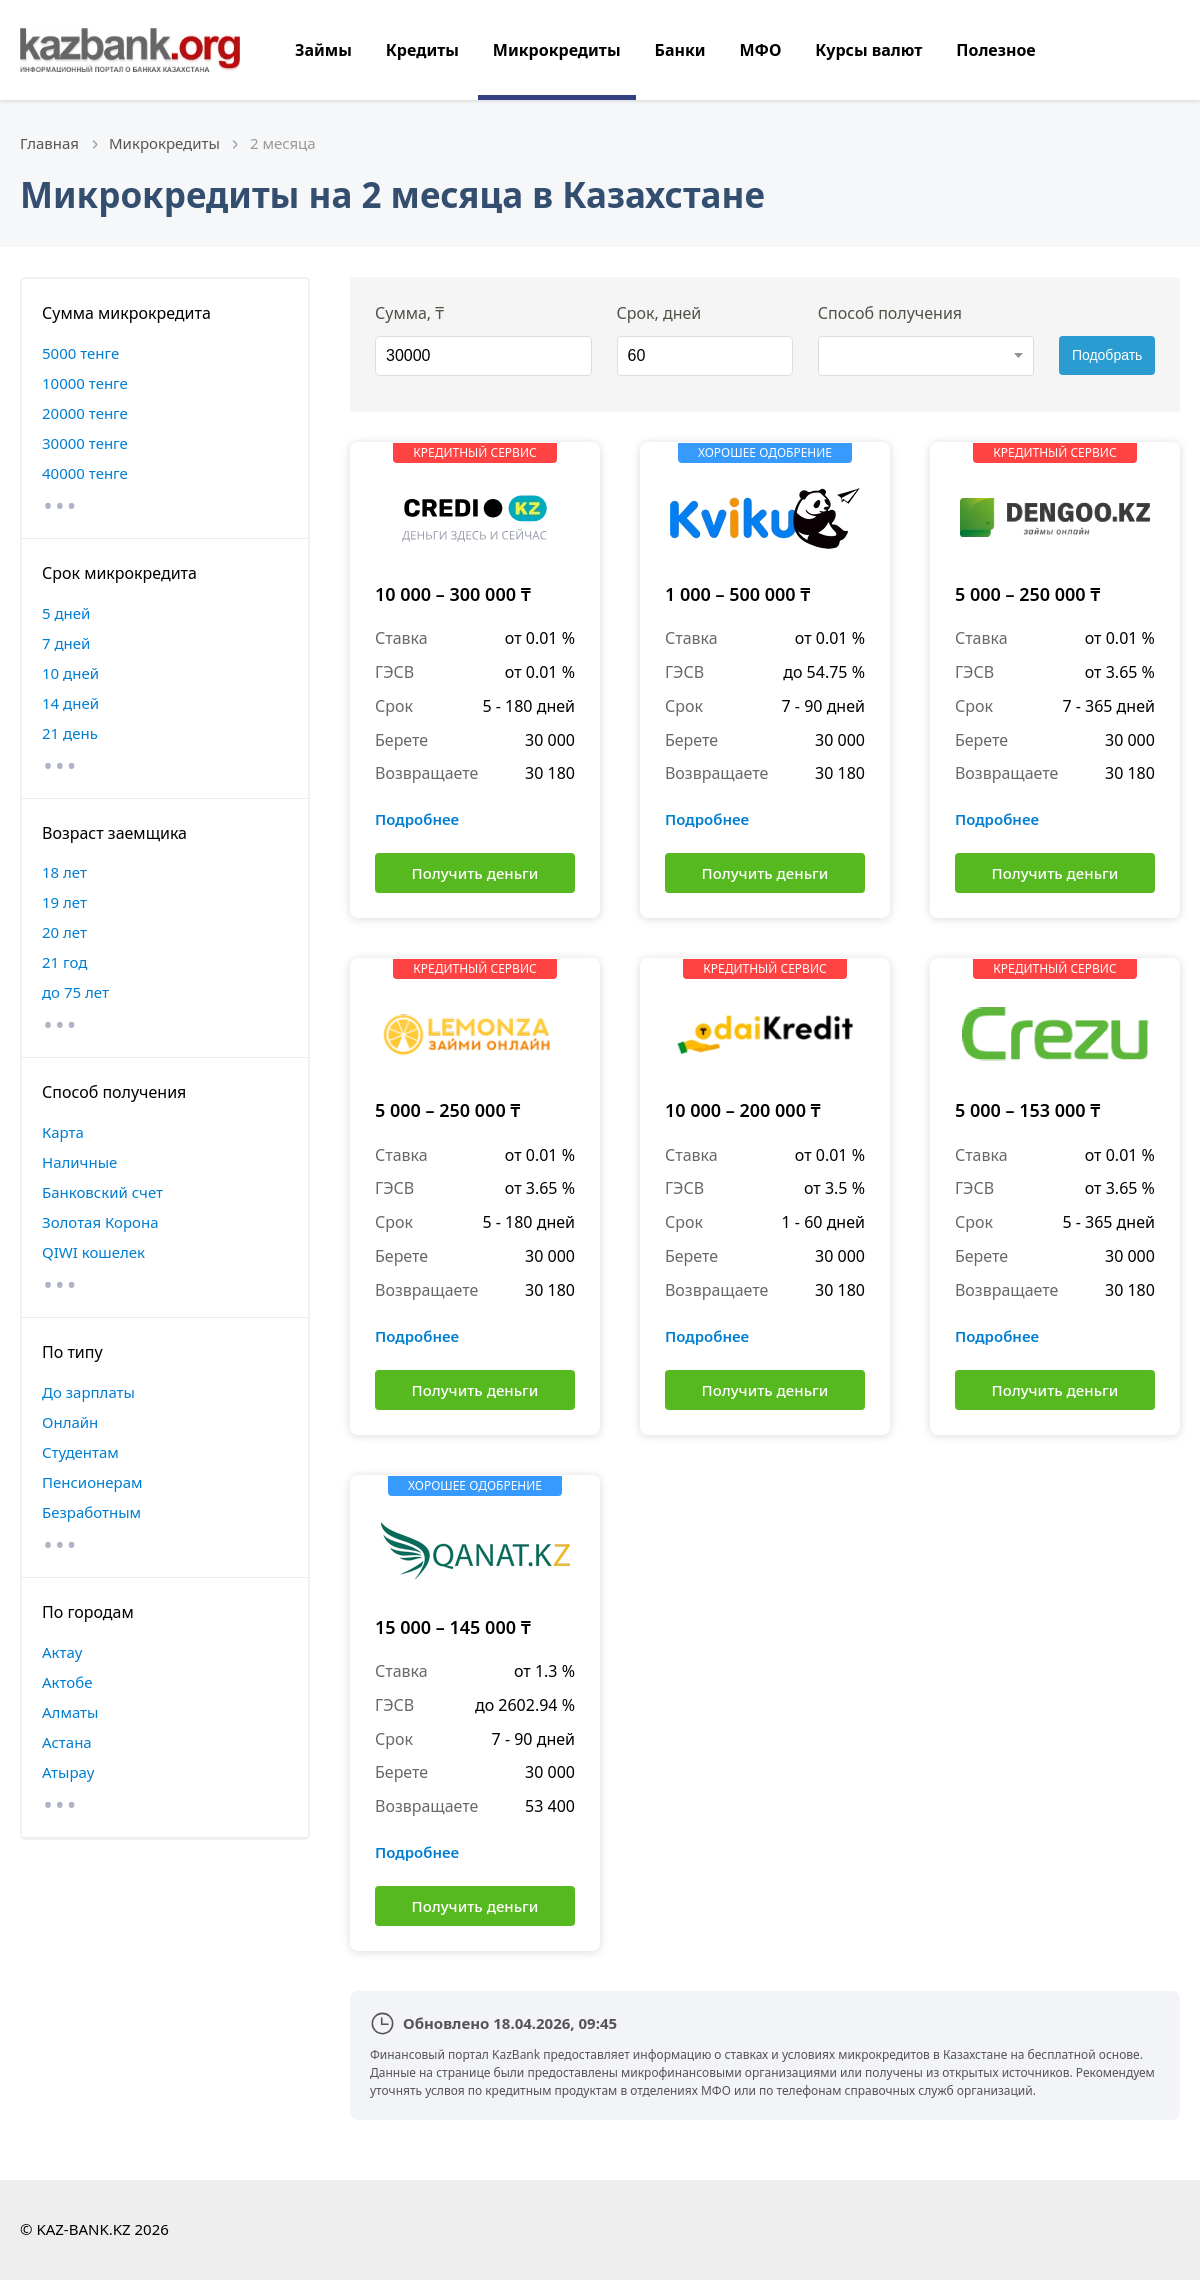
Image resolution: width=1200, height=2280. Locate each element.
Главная (49, 143)
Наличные (79, 1162)
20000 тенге (85, 413)
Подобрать (1107, 355)
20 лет (64, 932)
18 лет (64, 872)
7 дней (66, 643)
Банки (680, 50)
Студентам (80, 1452)
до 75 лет (75, 992)
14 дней (70, 703)
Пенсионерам (92, 1482)
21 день (70, 733)
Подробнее (417, 819)
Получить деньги (475, 873)
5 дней (66, 613)
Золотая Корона (100, 1222)
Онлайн (70, 1422)
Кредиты (422, 50)
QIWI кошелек (93, 1252)
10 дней (70, 673)
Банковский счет (102, 1192)
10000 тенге (85, 383)
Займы (323, 50)
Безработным (91, 1512)
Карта (63, 1132)
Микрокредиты (557, 50)
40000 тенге (85, 473)
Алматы (70, 1712)
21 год (64, 962)
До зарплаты (88, 1392)
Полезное (995, 50)
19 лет (64, 902)
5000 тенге (80, 353)
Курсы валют (868, 50)
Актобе (67, 1682)
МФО (760, 50)
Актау (62, 1652)
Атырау (68, 1772)
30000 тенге (85, 443)
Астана (67, 1742)
